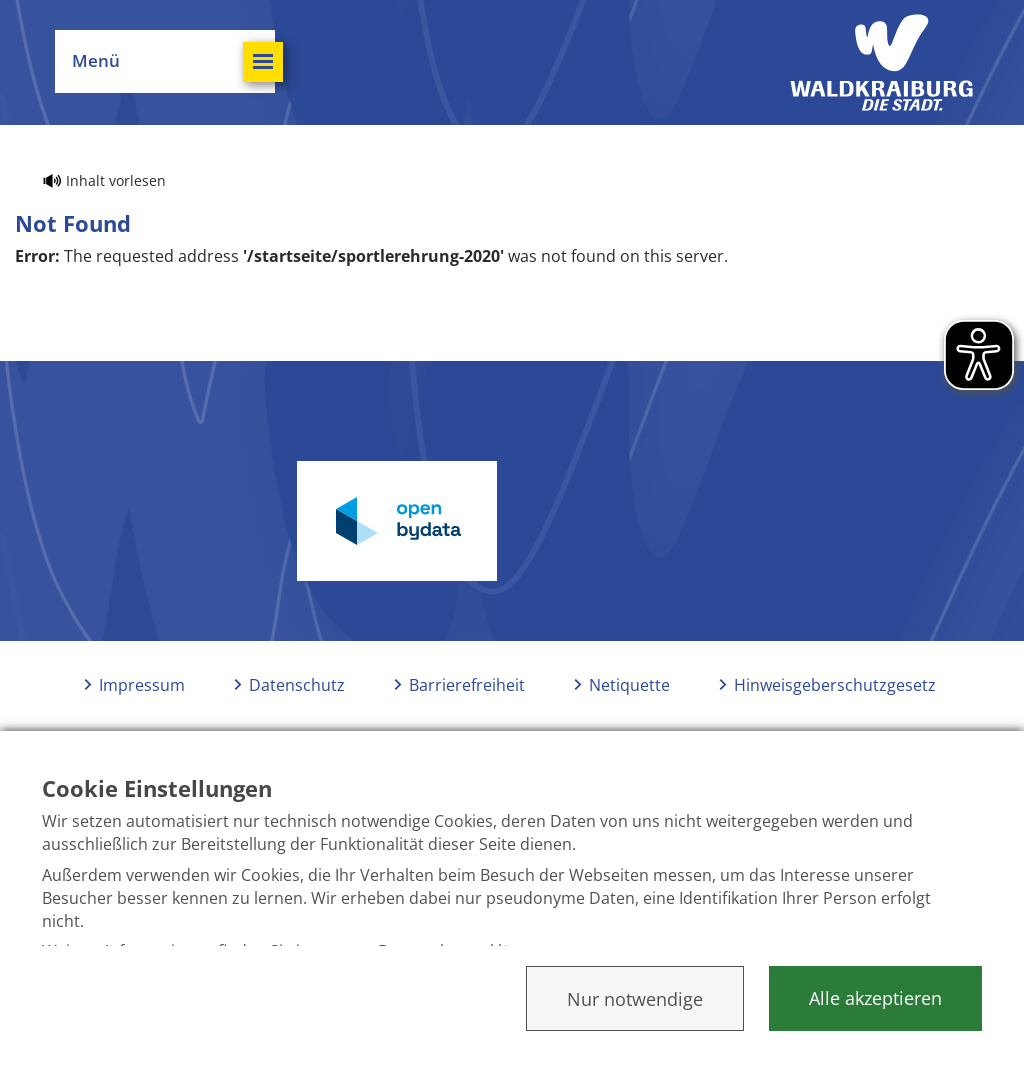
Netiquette (629, 685)
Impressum (142, 685)
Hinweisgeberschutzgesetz (835, 685)
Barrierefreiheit (467, 685)
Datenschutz (297, 685)
